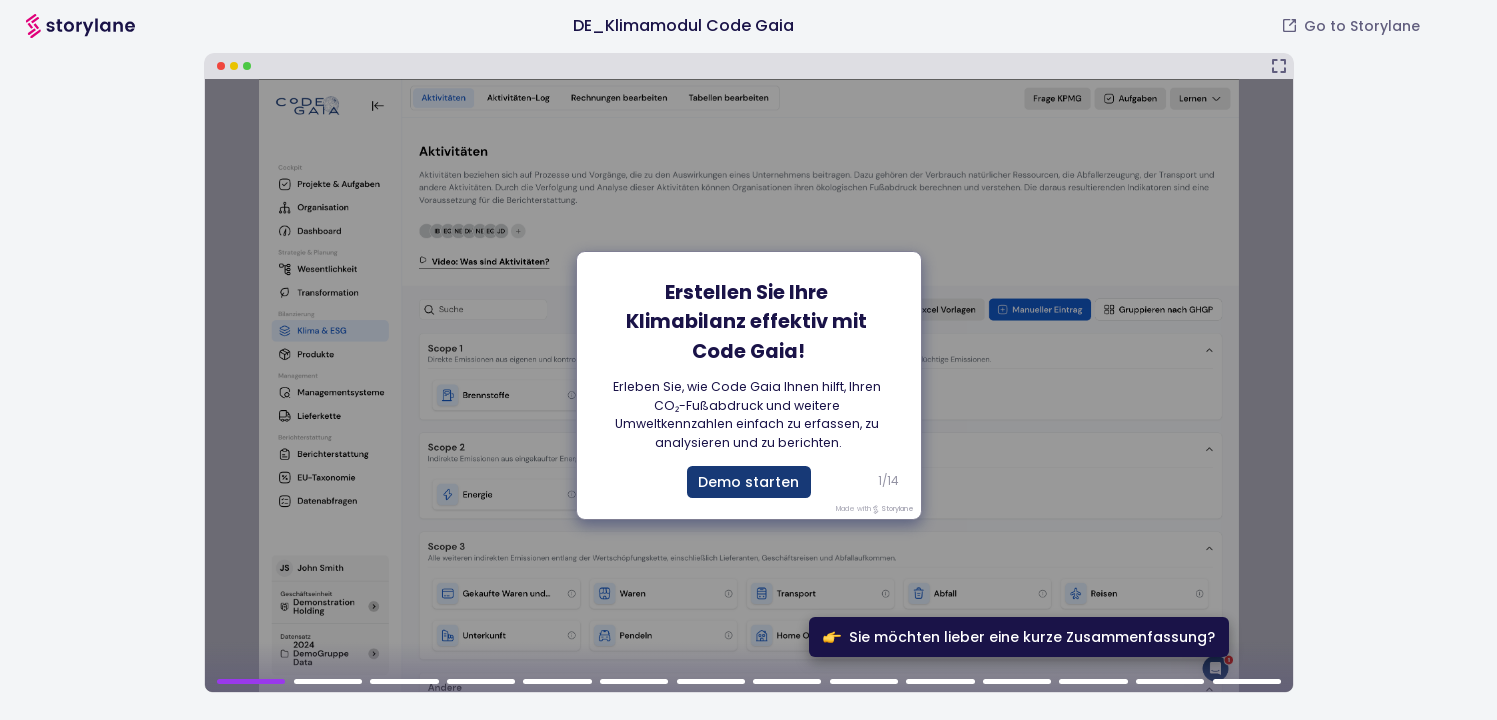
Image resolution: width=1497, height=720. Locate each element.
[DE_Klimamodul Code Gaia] (749, 373)
